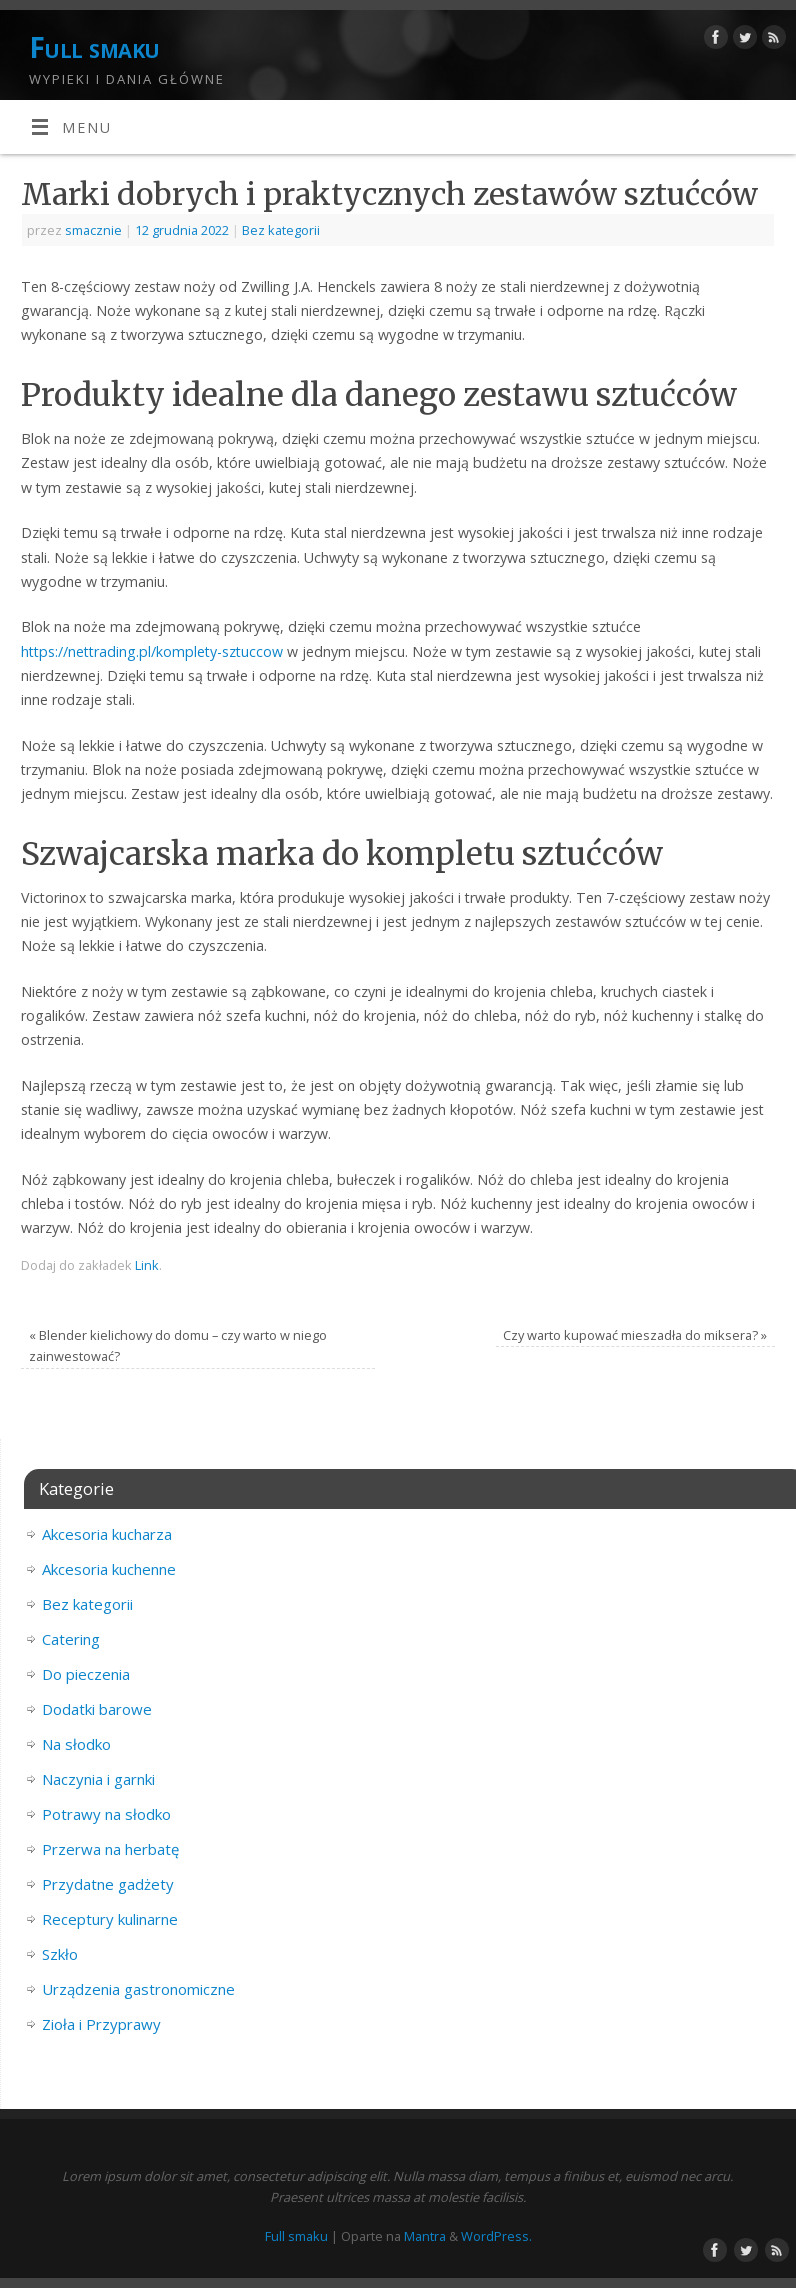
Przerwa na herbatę (110, 1849)
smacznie (93, 230)
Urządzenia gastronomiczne (138, 1989)
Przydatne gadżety (108, 1884)
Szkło (60, 1954)
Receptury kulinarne (110, 1919)
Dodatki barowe (97, 1709)
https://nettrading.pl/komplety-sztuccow (152, 651)
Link (147, 1265)
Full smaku (94, 47)
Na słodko (76, 1744)
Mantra (425, 2236)
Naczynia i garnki (98, 1779)
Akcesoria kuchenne (109, 1569)
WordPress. (496, 2236)
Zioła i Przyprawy (101, 2024)
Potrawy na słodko (106, 1814)
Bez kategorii (281, 230)
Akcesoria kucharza (107, 1534)
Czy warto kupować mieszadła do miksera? (635, 1335)
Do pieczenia (86, 1674)
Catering (71, 1639)
